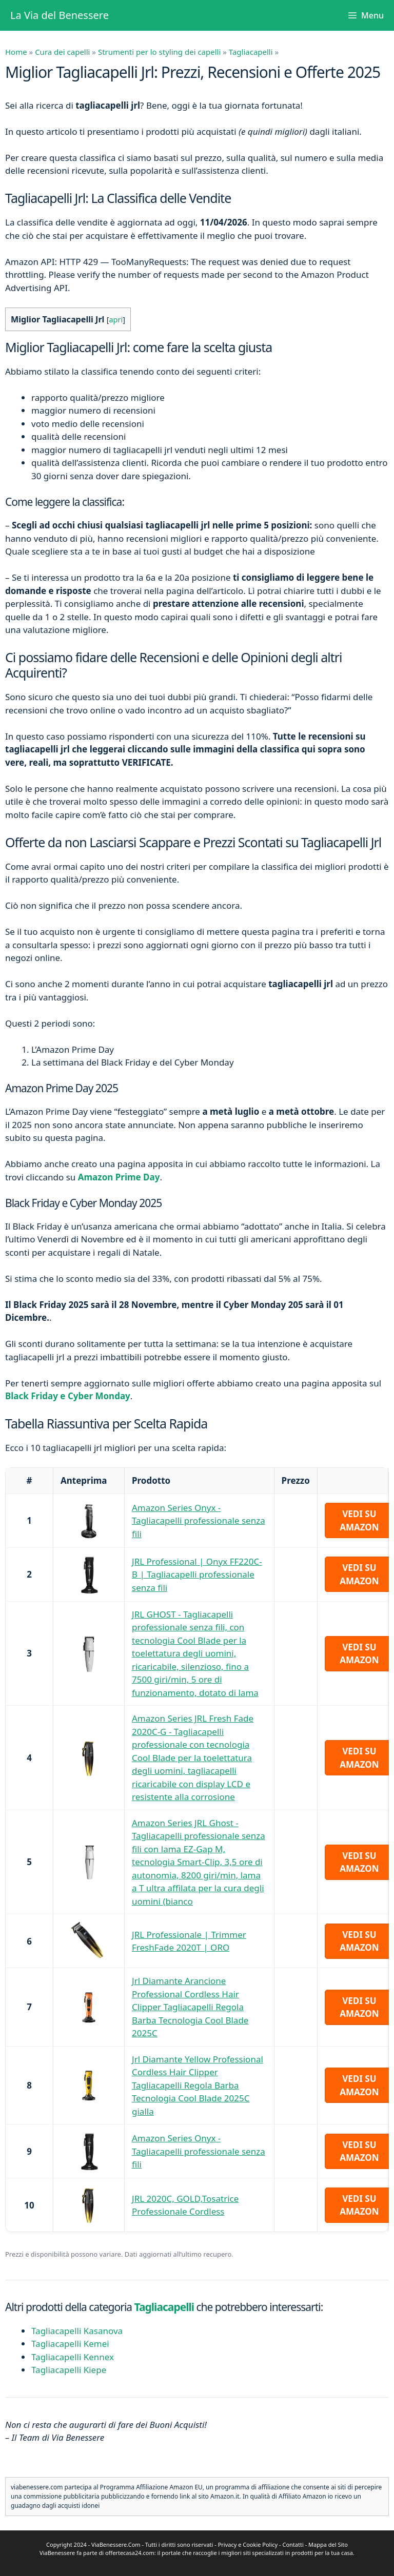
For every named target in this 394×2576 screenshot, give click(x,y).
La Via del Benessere (59, 15)
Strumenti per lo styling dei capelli (159, 52)
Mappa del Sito (328, 2544)
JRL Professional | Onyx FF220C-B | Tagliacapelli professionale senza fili (197, 1574)
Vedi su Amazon (359, 1520)
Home (16, 52)
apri (116, 319)
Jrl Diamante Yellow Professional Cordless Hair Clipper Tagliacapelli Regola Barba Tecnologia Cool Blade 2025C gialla (197, 2085)
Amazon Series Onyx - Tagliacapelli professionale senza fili (198, 1521)
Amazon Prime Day (119, 1177)
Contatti (292, 2544)
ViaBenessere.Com (116, 2544)
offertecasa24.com (129, 2553)
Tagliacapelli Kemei (70, 2343)
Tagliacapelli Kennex (72, 2357)
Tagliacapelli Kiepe (68, 2370)
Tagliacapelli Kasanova (77, 2331)
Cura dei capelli (62, 52)
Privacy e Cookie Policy (248, 2544)
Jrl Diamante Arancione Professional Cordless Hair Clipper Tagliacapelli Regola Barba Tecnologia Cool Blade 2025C (190, 2007)
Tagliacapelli (251, 52)
